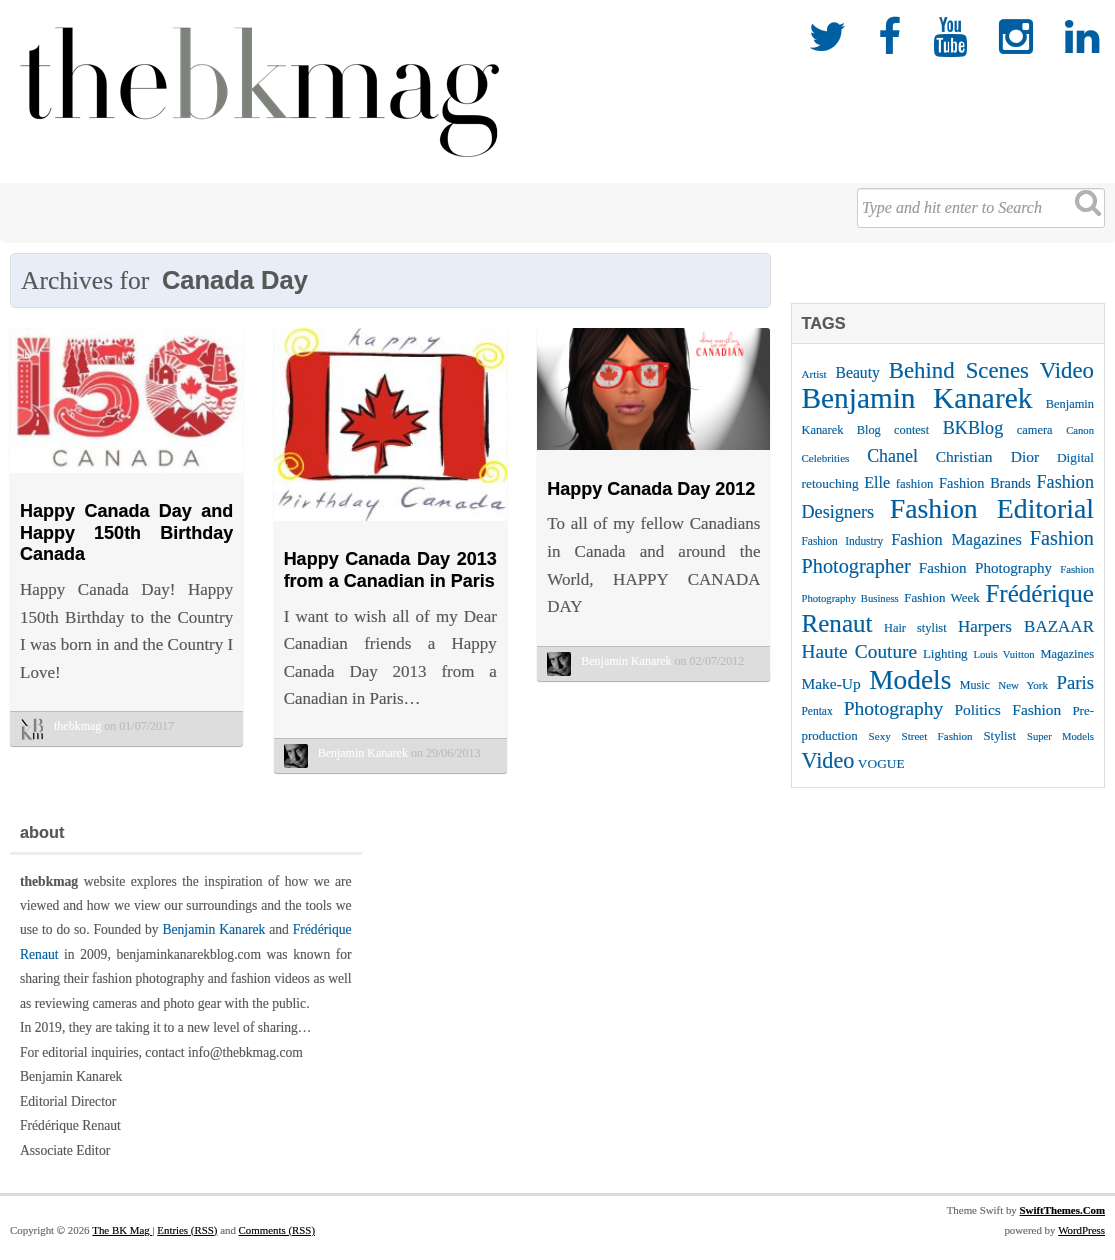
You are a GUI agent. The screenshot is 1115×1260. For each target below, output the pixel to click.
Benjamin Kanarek (213, 944)
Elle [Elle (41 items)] (877, 482)
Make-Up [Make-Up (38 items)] (831, 683)
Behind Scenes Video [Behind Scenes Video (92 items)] (991, 370)
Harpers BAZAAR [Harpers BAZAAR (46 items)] (1026, 626)
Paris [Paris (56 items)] (1075, 682)
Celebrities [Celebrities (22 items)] (826, 458)
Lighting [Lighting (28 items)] (945, 653)
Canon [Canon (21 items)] (1080, 430)
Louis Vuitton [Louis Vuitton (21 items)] (1003, 654)
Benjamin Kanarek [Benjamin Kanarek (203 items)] (917, 398)
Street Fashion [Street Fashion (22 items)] (937, 736)
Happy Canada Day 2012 (651, 489)
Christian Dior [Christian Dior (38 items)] (987, 456)
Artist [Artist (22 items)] (814, 374)
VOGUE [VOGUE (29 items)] (881, 763)
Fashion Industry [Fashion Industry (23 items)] (843, 541)
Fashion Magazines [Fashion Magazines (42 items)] (956, 540)
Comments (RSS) (277, 1244)
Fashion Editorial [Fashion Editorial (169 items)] (992, 508)
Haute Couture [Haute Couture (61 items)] (860, 651)
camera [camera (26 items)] (1035, 430)
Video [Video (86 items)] (828, 760)
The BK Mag (122, 1244)
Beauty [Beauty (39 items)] (858, 372)
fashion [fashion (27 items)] (915, 484)
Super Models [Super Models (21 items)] (1060, 736)
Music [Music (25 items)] (975, 685)
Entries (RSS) (187, 1244)
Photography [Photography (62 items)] (894, 708)
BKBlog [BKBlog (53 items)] (973, 428)
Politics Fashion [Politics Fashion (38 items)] (1007, 709)
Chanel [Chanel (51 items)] (892, 456)
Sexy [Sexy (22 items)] (880, 736)
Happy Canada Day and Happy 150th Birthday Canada (126, 532)
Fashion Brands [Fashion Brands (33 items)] (985, 483)
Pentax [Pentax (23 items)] (817, 711)
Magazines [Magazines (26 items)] (1067, 654)
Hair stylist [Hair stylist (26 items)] (915, 628)
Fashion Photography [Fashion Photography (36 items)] (985, 568)
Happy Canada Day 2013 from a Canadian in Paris (390, 570)
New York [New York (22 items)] (1023, 685)
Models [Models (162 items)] (910, 680)
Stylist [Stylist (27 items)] (999, 736)
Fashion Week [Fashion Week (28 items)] (941, 597)
